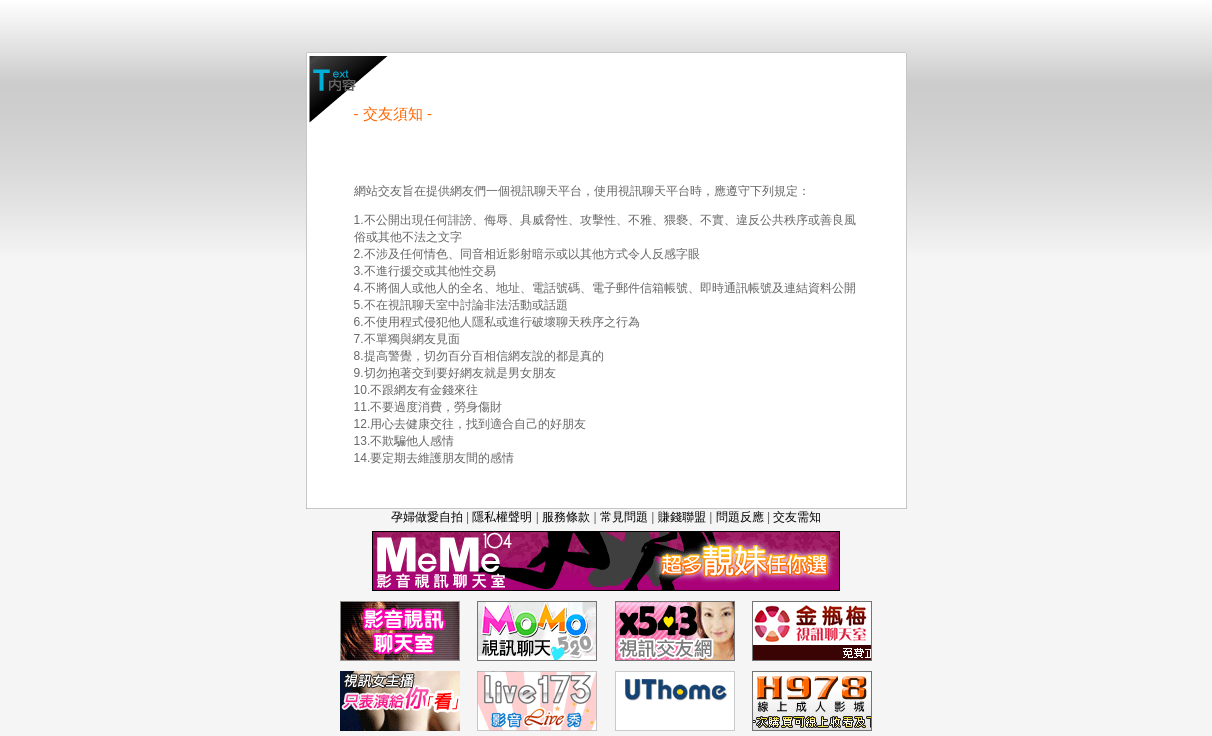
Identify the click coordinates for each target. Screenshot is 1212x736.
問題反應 (740, 517)
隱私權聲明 (502, 517)
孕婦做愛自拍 (427, 517)
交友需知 (797, 517)
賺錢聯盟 (682, 517)
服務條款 (566, 517)
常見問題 (624, 517)
